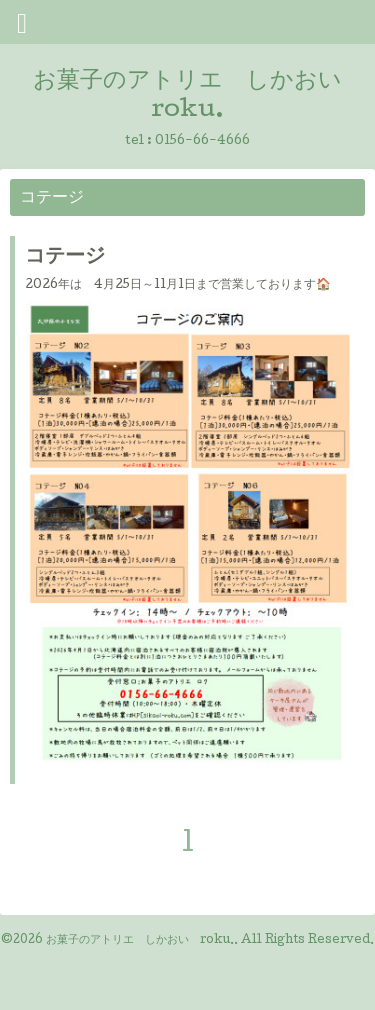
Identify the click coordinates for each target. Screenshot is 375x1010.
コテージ (65, 258)
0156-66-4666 (202, 141)
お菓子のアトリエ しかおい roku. (140, 941)
